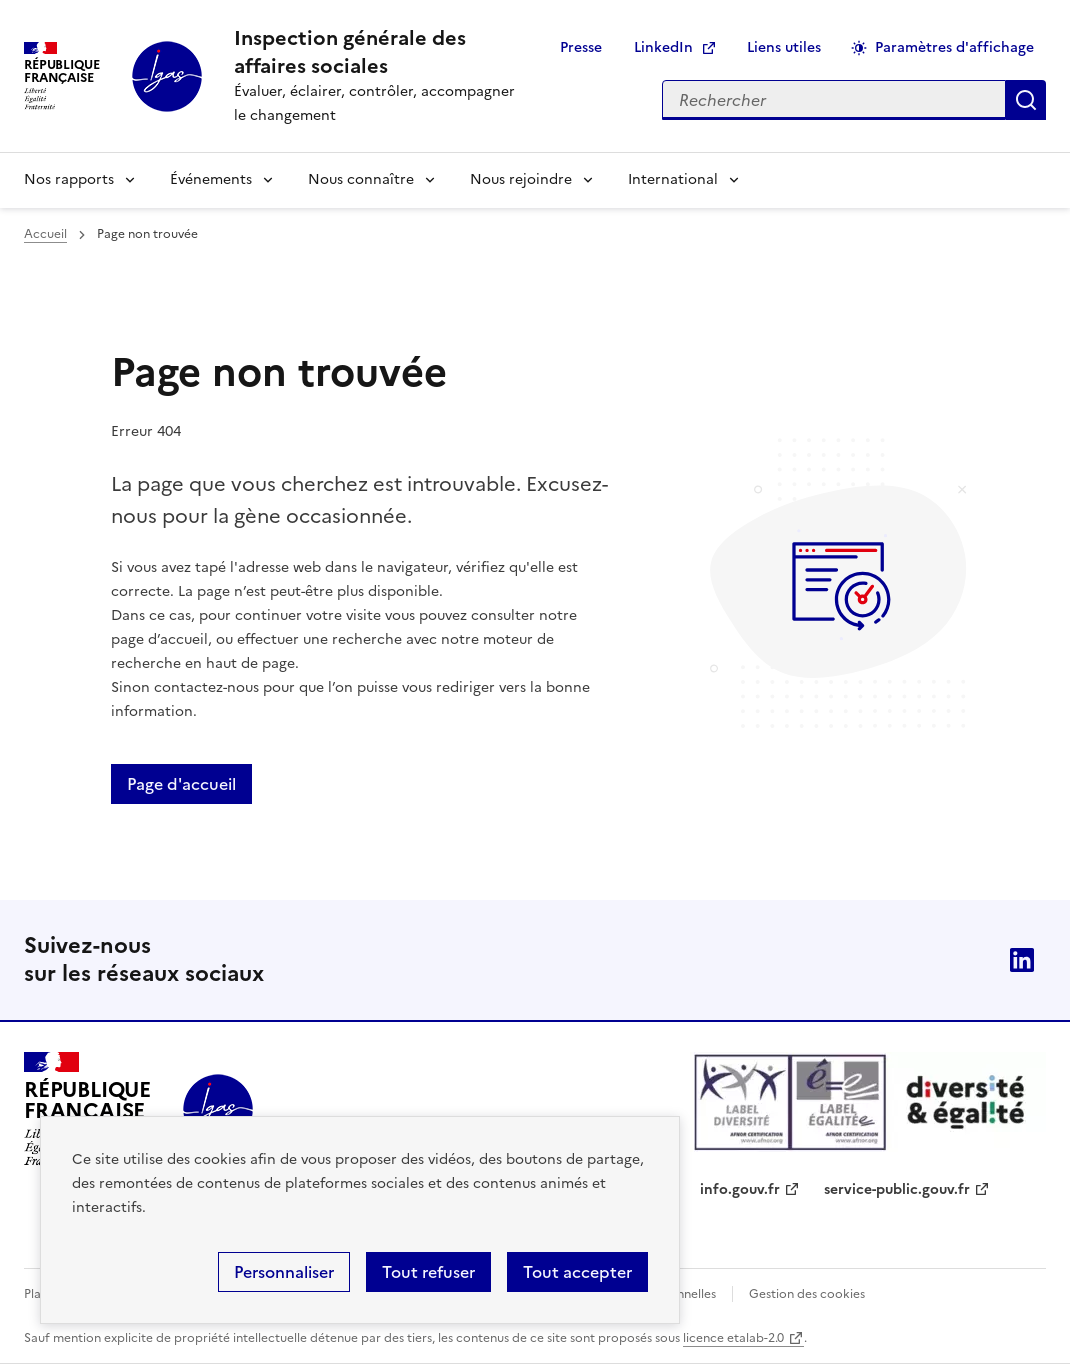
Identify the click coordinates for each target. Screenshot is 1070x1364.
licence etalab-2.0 (733, 1338)
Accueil (45, 234)
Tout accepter (577, 1272)
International (673, 179)
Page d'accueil (181, 784)
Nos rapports (69, 179)
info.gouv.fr (740, 1189)
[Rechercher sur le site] (834, 100)
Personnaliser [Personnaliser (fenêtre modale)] (284, 1272)
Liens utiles (784, 47)
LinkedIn (663, 47)
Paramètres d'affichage (954, 47)
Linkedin (1022, 960)
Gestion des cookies (807, 1294)
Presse (581, 47)
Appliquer (1026, 100)
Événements (211, 179)
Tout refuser (428, 1272)
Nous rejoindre (521, 179)
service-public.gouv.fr (897, 1189)
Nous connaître (361, 179)
